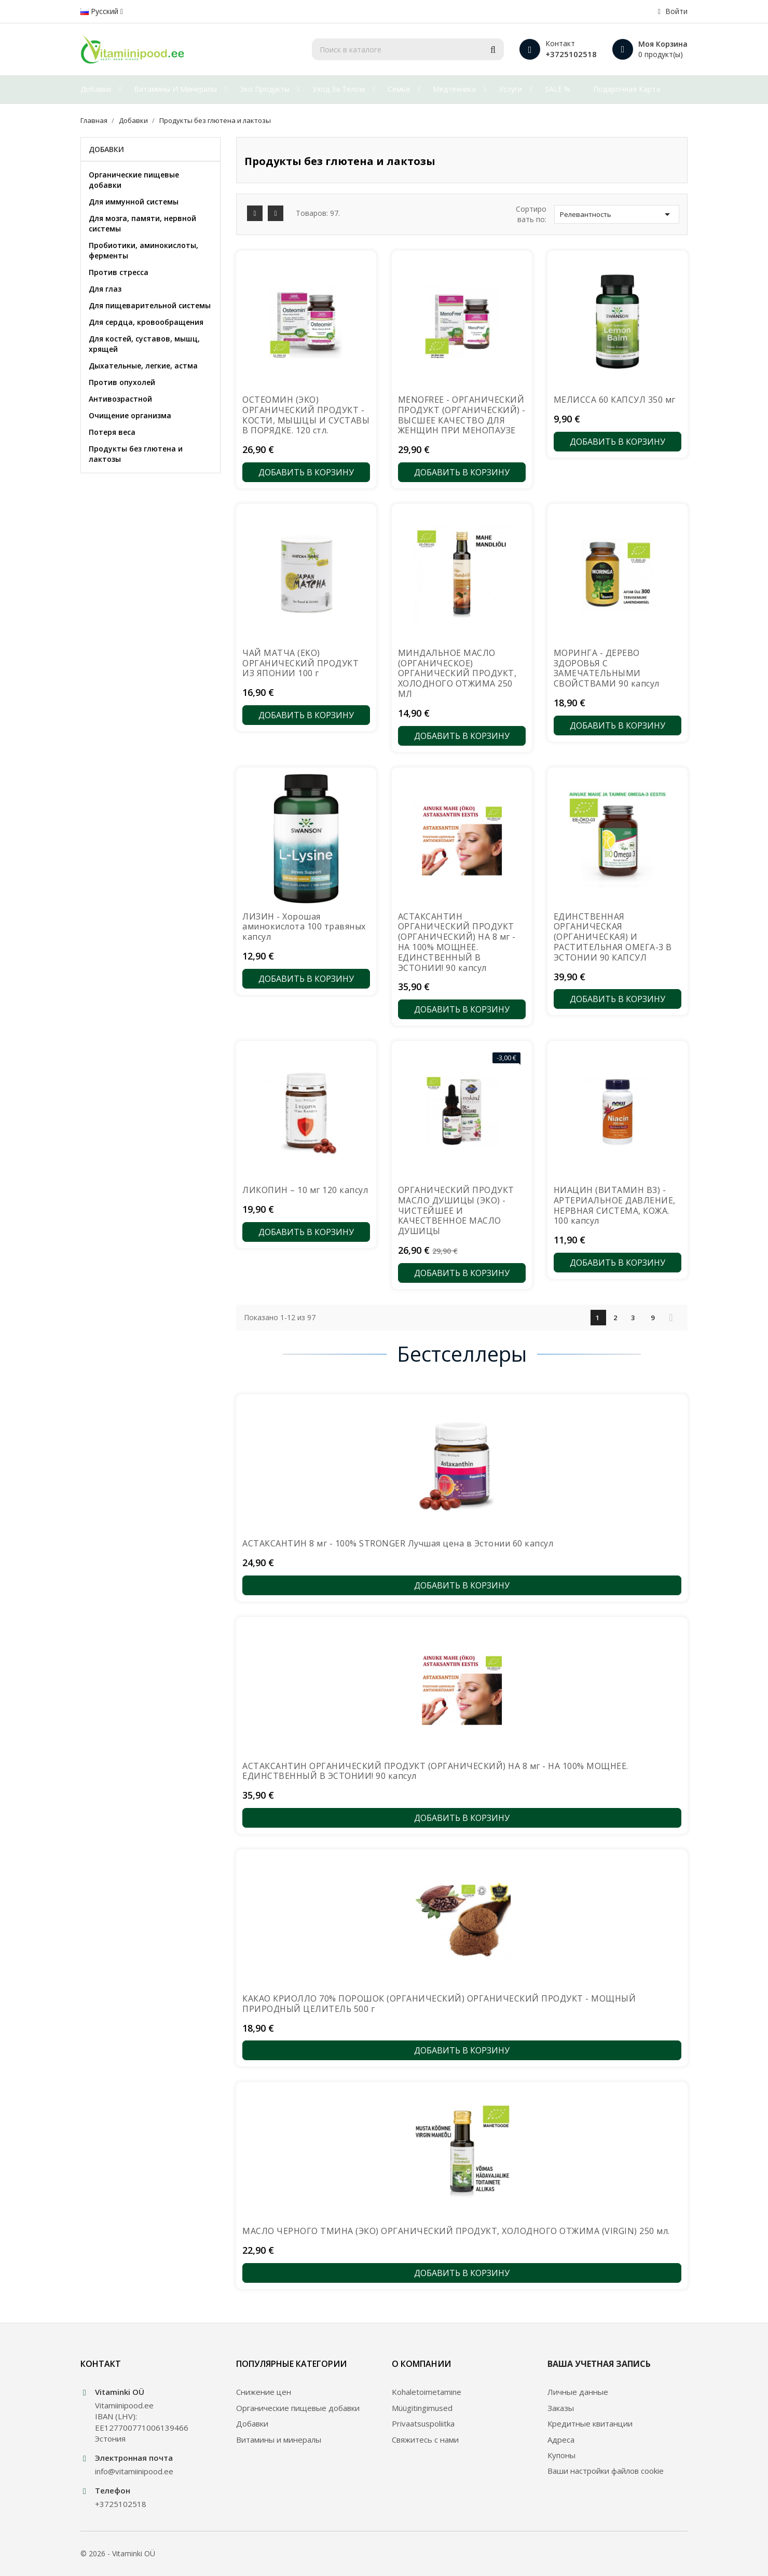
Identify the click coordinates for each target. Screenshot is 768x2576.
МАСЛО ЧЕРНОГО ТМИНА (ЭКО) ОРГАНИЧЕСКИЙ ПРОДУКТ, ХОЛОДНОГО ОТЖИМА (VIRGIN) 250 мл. (456, 2231)
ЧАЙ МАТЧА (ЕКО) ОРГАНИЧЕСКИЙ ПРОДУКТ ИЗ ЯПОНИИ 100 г (300, 663)
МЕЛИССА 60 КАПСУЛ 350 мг (615, 399)
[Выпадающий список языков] (101, 11)
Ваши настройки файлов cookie (605, 2470)
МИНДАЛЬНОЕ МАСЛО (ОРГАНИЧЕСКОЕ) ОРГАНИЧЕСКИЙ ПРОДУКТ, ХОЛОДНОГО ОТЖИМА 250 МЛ (457, 673)
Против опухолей (122, 382)
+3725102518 (571, 54)
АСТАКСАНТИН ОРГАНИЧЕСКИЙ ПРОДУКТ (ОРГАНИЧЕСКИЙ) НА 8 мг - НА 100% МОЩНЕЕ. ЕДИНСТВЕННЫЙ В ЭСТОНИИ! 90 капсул (457, 942)
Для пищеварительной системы (150, 305)
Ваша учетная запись (599, 2363)
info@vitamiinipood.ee (134, 2471)
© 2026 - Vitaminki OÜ (117, 2553)
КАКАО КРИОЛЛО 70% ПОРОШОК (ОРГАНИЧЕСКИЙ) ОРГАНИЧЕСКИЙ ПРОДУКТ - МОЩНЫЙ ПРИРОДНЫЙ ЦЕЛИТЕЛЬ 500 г (439, 2004)
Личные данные (577, 2392)
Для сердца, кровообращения (146, 322)
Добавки (106, 149)
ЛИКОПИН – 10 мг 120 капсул (305, 1190)
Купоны (561, 2455)
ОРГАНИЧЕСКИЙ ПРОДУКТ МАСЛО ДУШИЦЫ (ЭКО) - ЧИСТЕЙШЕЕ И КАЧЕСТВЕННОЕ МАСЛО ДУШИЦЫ (456, 1210)
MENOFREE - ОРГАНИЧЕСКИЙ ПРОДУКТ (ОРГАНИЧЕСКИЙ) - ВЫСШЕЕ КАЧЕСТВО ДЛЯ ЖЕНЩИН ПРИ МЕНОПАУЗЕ (462, 415)
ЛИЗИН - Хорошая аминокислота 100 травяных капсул (304, 927)
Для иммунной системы (134, 202)
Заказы (560, 2408)
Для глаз (105, 289)
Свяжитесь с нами (425, 2439)
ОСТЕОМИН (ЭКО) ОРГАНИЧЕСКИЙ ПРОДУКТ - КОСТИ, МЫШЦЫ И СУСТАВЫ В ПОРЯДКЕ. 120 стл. (305, 415)
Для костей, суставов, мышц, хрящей (144, 344)
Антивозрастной (120, 399)
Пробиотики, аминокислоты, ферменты (143, 250)
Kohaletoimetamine (426, 2392)
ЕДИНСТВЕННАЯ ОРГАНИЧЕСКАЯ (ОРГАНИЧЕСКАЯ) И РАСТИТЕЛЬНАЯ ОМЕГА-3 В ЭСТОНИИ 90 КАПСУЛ (613, 937)
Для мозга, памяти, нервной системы (142, 223)
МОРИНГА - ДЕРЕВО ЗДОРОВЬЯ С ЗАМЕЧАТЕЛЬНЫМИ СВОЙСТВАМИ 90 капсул (607, 668)
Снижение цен (263, 2392)
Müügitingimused (422, 2408)
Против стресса (118, 272)
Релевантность (617, 214)
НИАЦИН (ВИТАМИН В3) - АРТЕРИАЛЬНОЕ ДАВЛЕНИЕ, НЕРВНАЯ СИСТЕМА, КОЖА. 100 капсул (615, 1205)
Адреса (560, 2439)
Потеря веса (112, 432)
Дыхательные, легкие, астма (143, 366)
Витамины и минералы (278, 2439)
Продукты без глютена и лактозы (136, 454)
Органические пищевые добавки (134, 180)
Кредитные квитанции (590, 2423)
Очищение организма (130, 415)
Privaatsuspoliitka (423, 2423)
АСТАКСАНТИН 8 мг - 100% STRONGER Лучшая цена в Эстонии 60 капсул (397, 1543)
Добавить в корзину (306, 472)
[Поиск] (408, 49)
